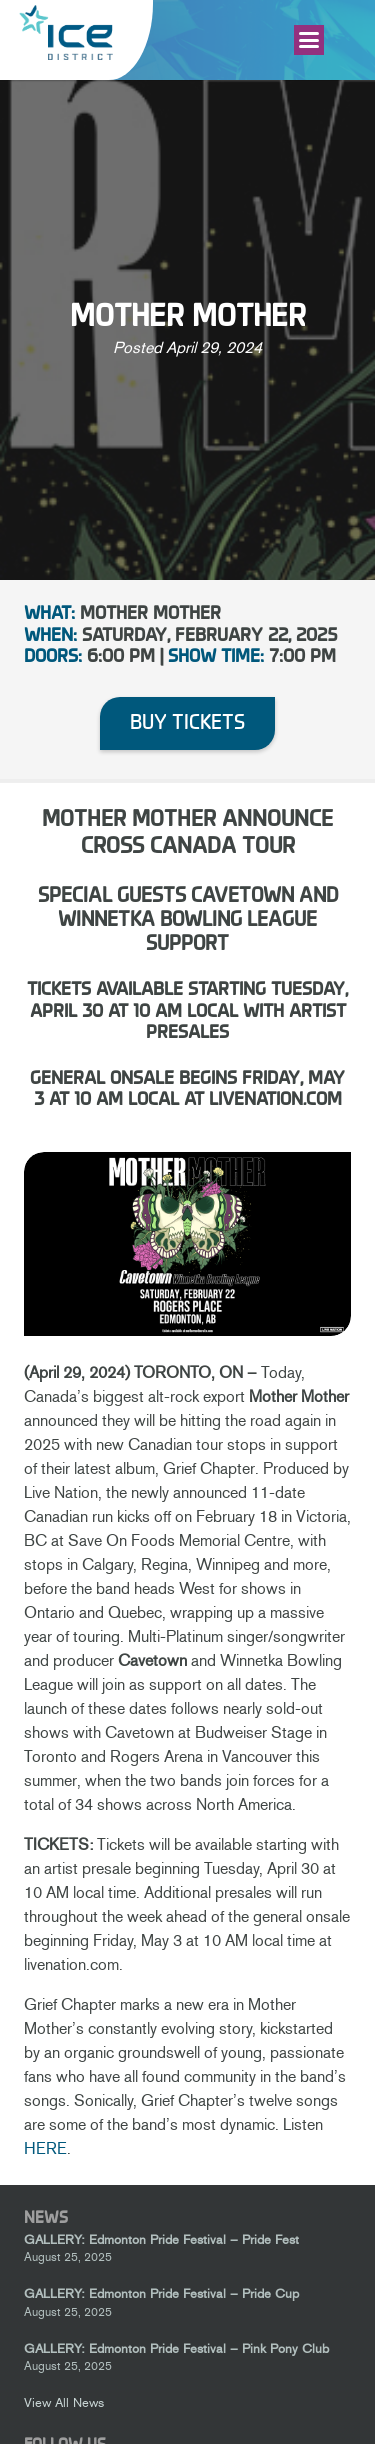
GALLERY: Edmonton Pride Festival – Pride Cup (161, 2294)
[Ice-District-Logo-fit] (66, 32)
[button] (309, 40)
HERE (45, 2148)
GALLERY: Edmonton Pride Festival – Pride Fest (161, 2239)
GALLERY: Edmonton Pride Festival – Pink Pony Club (176, 2348)
